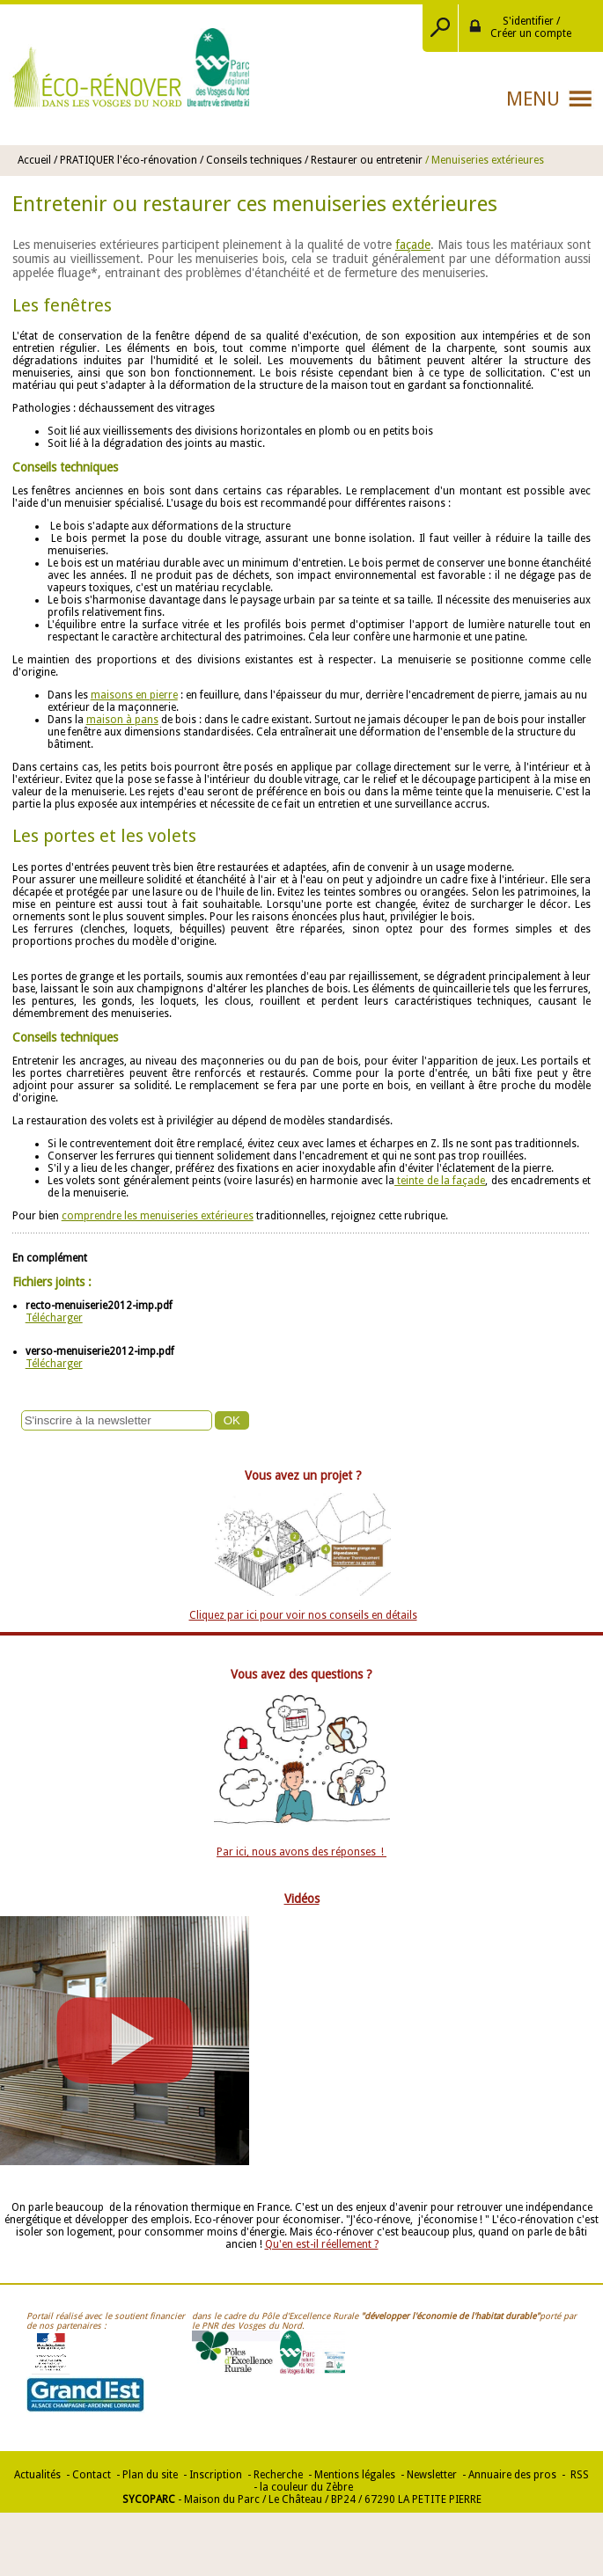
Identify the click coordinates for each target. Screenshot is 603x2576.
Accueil (34, 160)
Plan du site (150, 2475)
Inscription (215, 2475)
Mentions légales (354, 2475)
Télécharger (54, 1318)
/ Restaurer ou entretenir (364, 160)
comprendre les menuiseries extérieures (158, 1216)
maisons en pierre (134, 695)
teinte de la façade (439, 1181)
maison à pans (122, 720)
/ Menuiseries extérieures (484, 160)
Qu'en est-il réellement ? (322, 2244)
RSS (578, 2475)
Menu (533, 99)
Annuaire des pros (512, 2475)
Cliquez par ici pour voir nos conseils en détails (303, 1615)
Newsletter (432, 2475)
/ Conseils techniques (251, 160)
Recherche (278, 2475)
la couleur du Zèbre (306, 2487)
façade (412, 245)
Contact (91, 2475)
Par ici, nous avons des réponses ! (301, 1852)
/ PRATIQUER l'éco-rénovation (127, 160)
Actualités (37, 2475)
